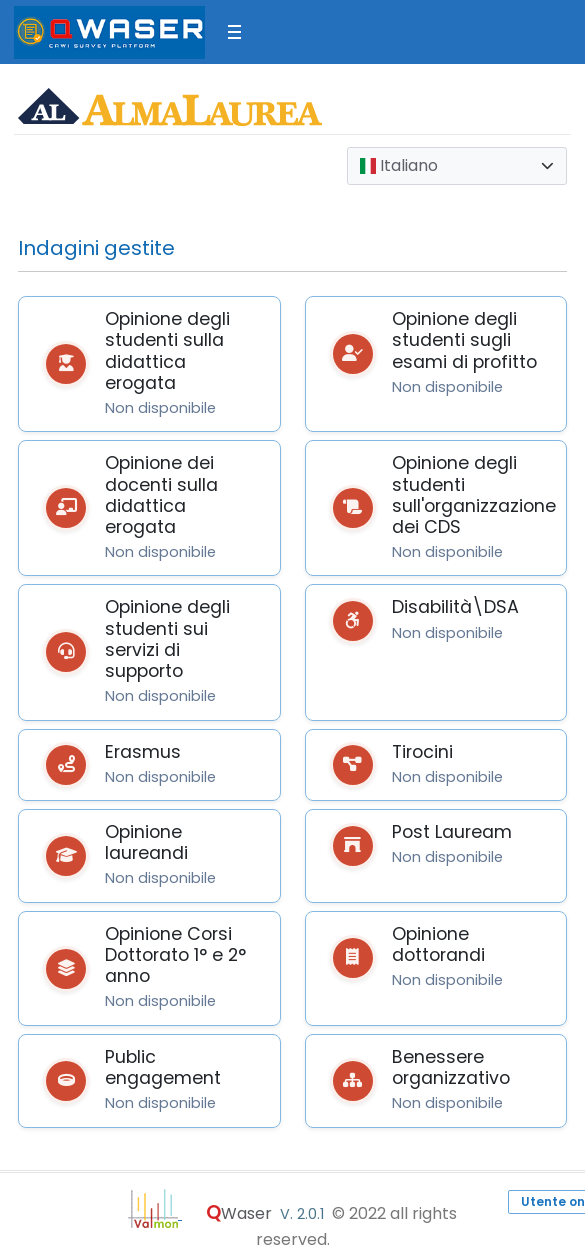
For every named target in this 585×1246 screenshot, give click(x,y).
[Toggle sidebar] (234, 32)
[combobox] (457, 166)
